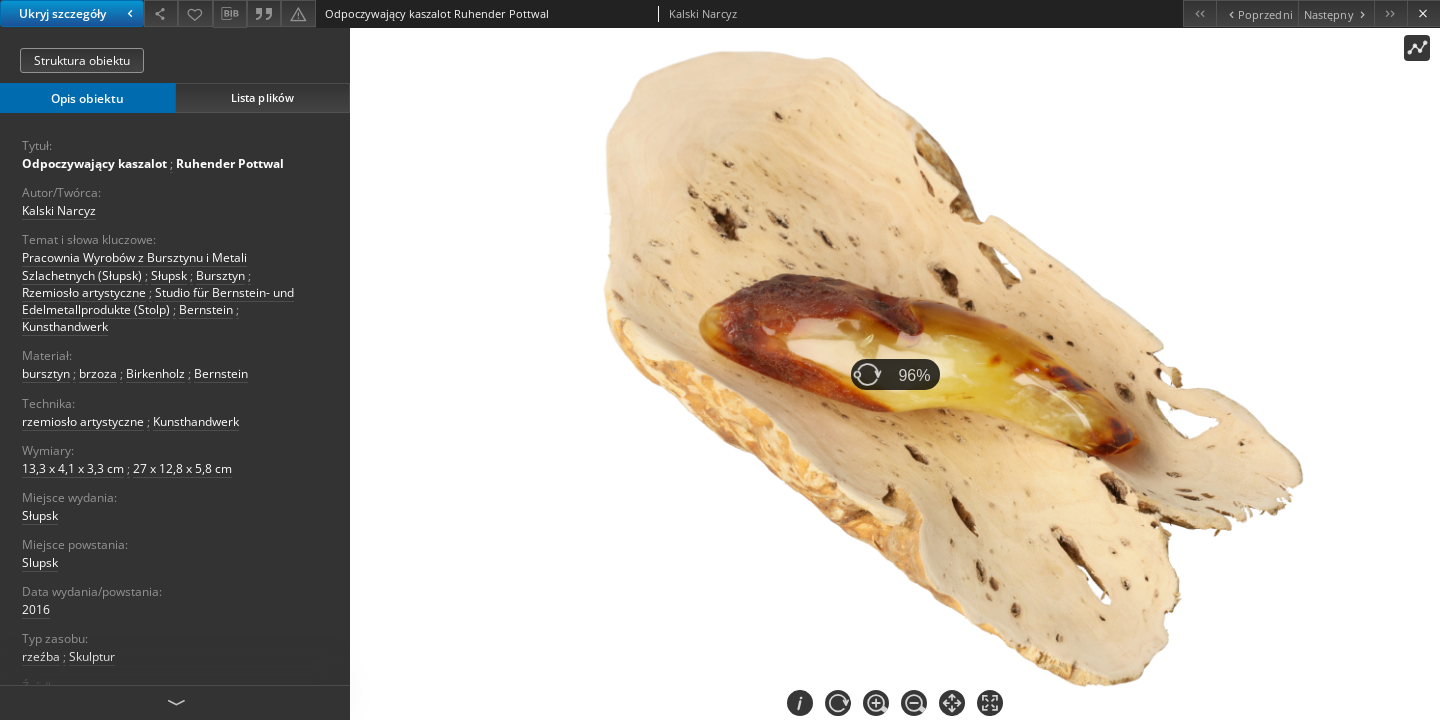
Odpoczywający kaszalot (94, 163)
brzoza (98, 373)
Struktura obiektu (82, 60)
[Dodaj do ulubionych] (195, 13)
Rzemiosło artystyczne (84, 292)
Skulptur (92, 656)
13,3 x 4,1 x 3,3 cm (73, 468)
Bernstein (206, 309)
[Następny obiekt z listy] (1336, 13)
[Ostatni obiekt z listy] (1390, 13)
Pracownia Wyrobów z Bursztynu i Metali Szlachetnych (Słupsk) (134, 266)
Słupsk (169, 275)
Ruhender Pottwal (230, 163)
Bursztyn (220, 275)
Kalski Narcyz (59, 210)
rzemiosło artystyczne (83, 421)
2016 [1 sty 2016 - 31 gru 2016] (36, 609)
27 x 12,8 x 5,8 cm (182, 468)
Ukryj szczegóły (78, 13)
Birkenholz (155, 373)
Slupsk (40, 562)
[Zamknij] (1423, 13)
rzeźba (41, 656)
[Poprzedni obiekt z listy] (1256, 13)
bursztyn (46, 373)
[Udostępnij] (161, 13)
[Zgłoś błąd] (298, 13)
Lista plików (262, 97)
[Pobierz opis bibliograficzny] (230, 14)
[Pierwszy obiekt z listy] (1199, 13)
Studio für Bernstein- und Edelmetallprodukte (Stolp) (158, 301)
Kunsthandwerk (65, 326)
